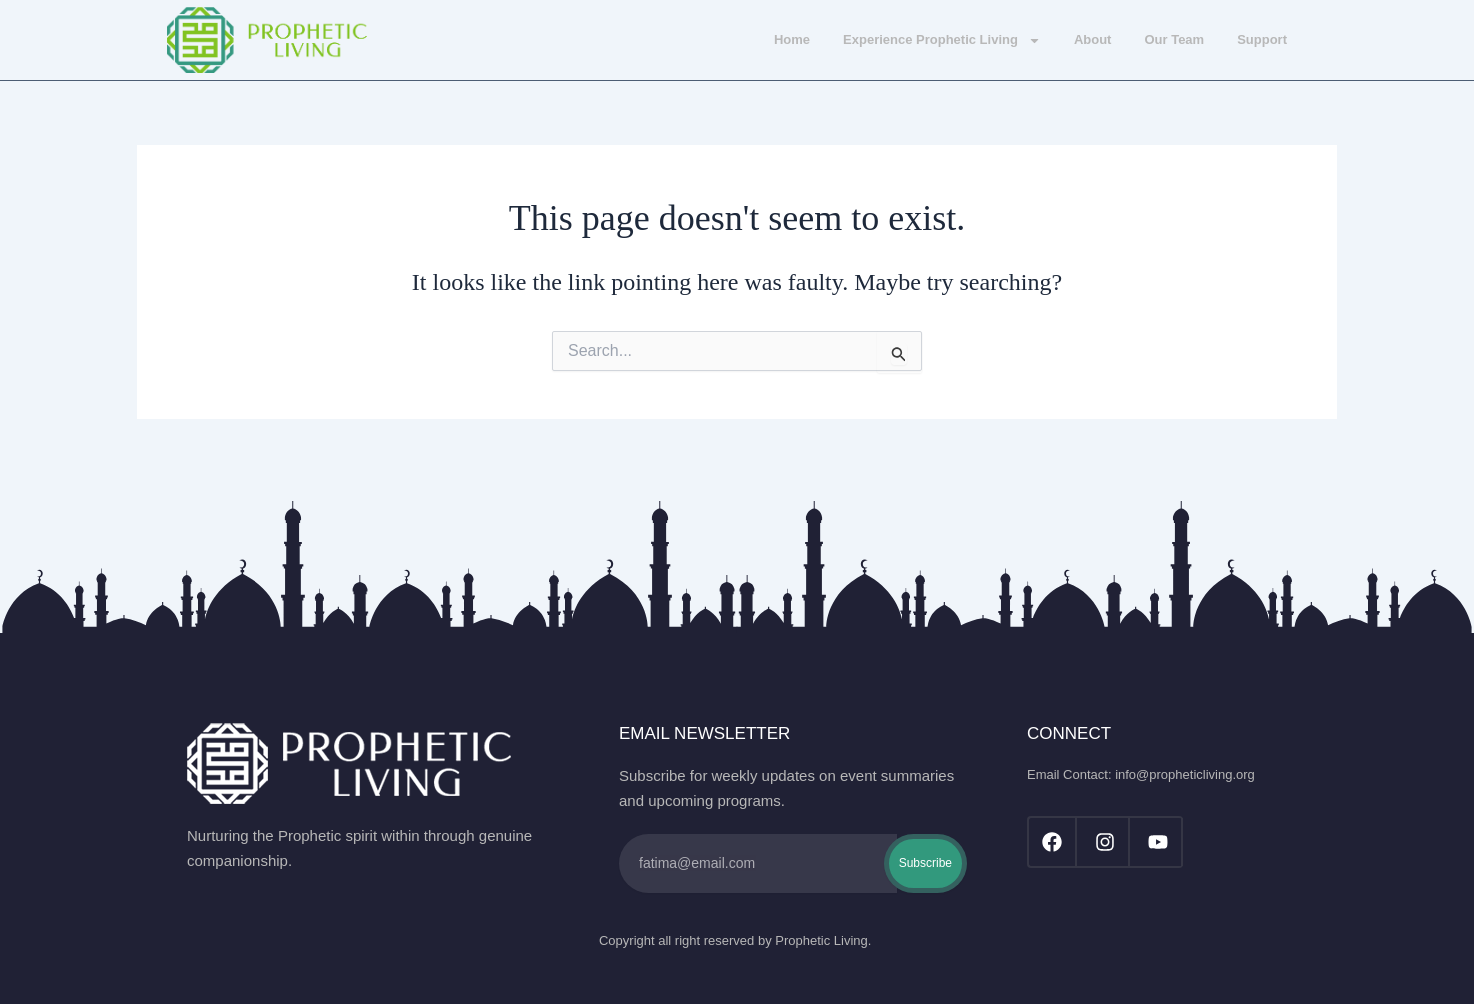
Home (792, 39)
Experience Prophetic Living (942, 40)
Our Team (1174, 39)
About (1093, 39)
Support (1262, 39)
